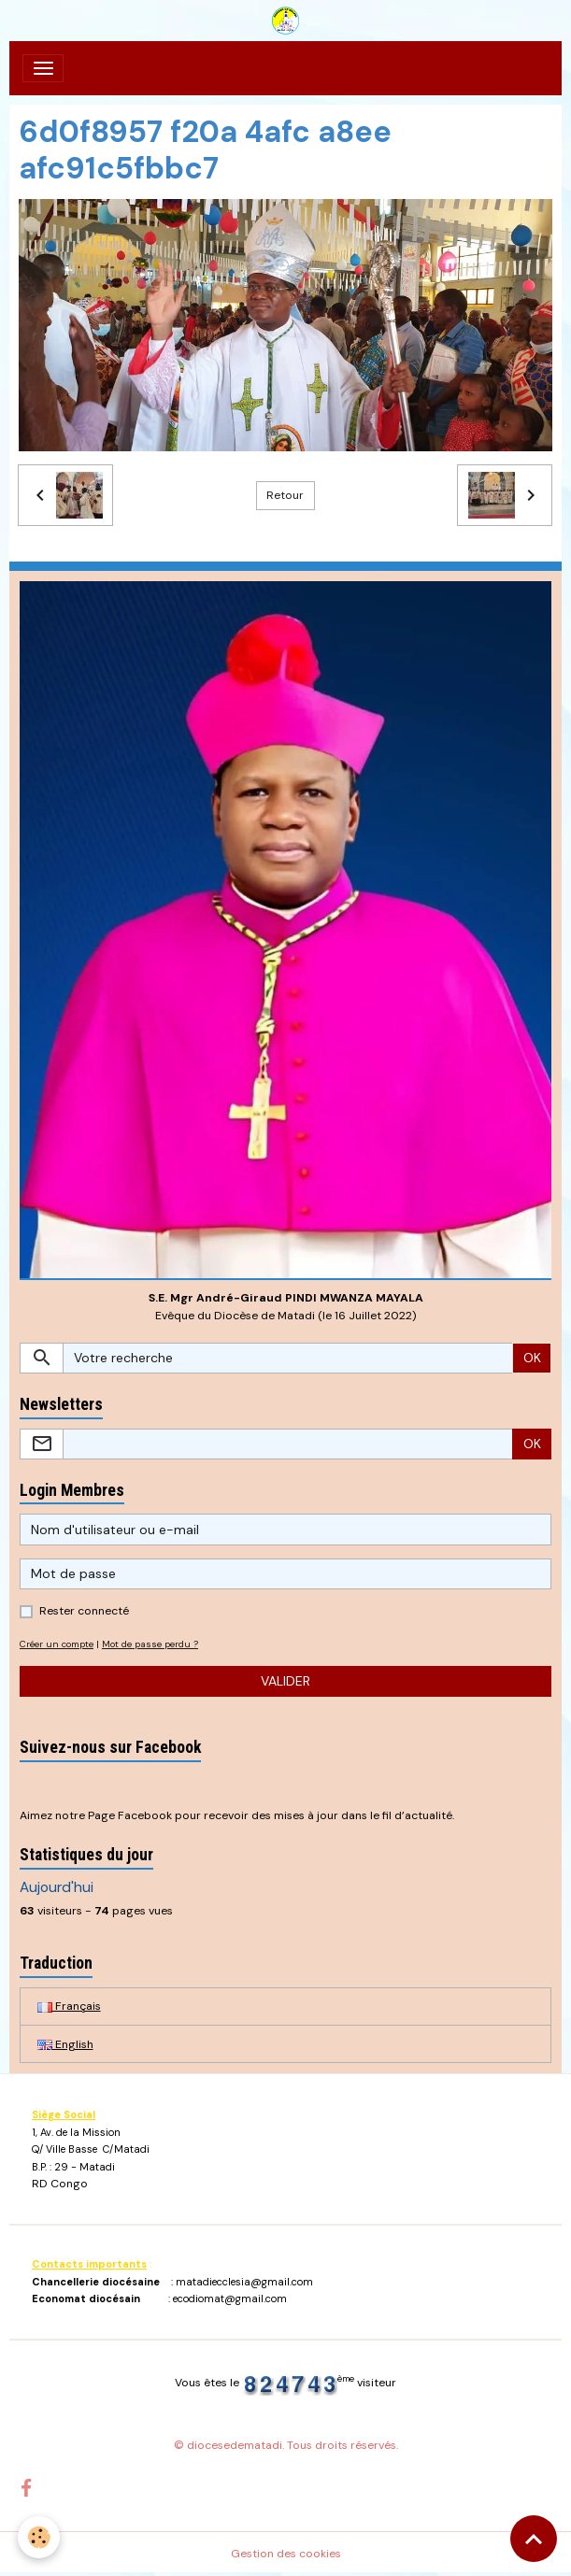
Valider (285, 1680)
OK (532, 1357)
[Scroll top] (533, 2538)
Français (69, 2006)
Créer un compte (56, 1644)
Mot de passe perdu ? (150, 1644)
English (65, 2044)
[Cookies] (40, 2537)
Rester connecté (84, 1610)
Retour (285, 495)
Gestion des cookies (286, 2553)
